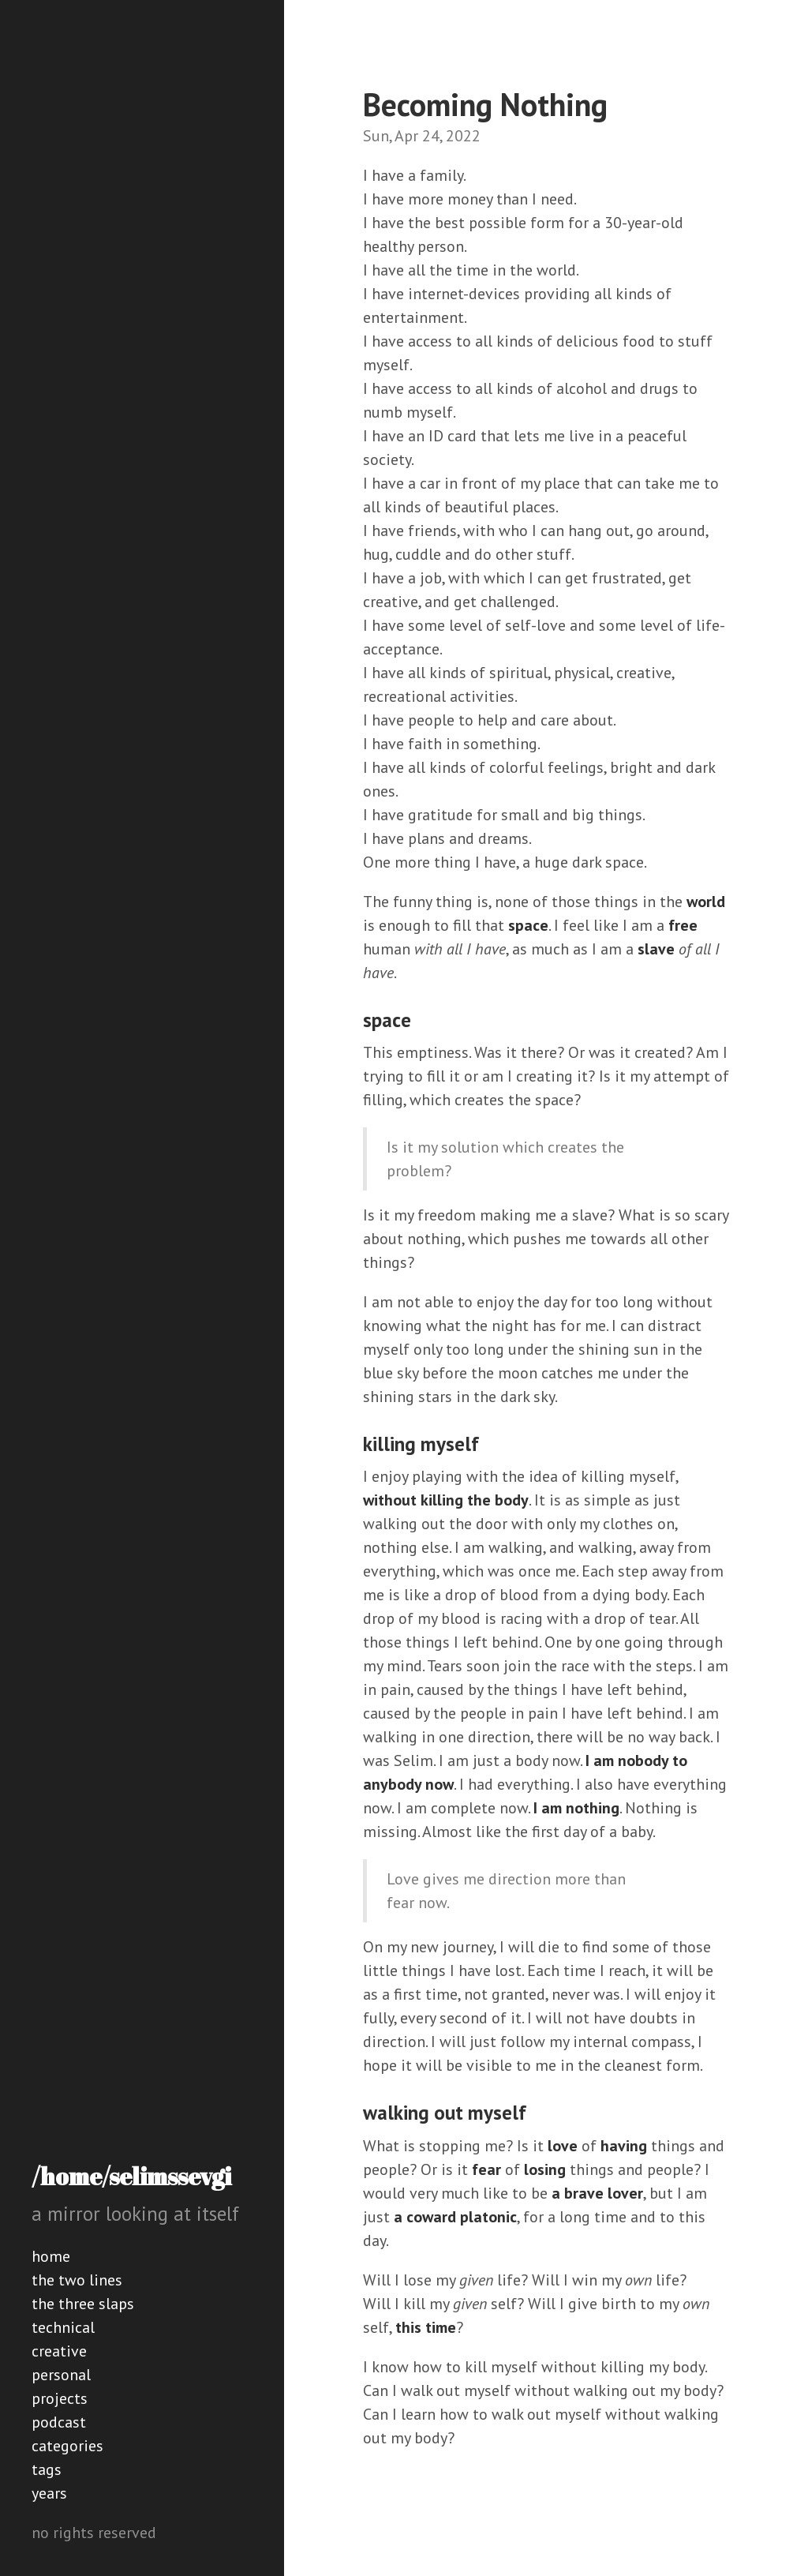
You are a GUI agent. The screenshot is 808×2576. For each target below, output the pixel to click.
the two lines (77, 2280)
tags (47, 2469)
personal (61, 2374)
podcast (59, 2422)
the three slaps (83, 2303)
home (51, 2256)
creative (59, 2351)
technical (63, 2327)
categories (67, 2445)
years (49, 2493)
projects (60, 2398)
